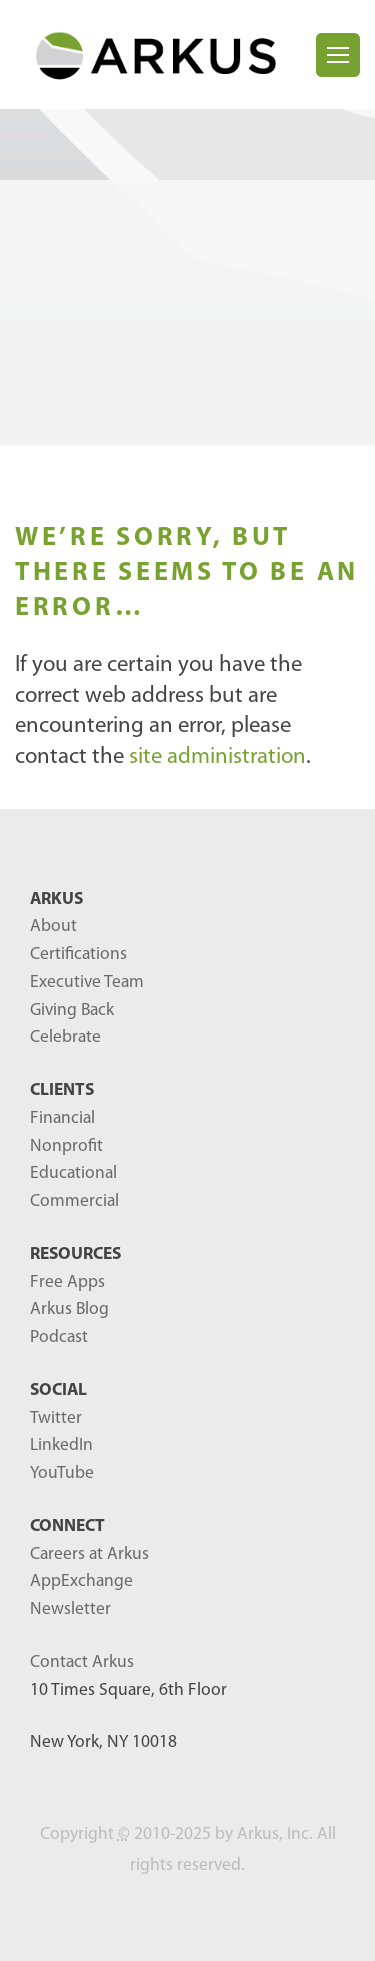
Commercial (74, 1201)
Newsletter (70, 1609)
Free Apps (67, 1282)
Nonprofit (66, 1146)
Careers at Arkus (89, 1554)
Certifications (78, 954)
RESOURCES (75, 1254)
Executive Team (87, 982)
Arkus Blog (69, 1309)
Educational (73, 1173)
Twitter (56, 1418)
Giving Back (72, 1010)
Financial (62, 1118)
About (53, 926)
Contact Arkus (82, 1662)
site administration (217, 757)
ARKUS (56, 899)
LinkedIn (61, 1445)
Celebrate (65, 1037)
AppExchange (81, 1581)
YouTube (62, 1473)
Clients (62, 1090)
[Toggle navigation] (338, 55)
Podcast (59, 1337)
